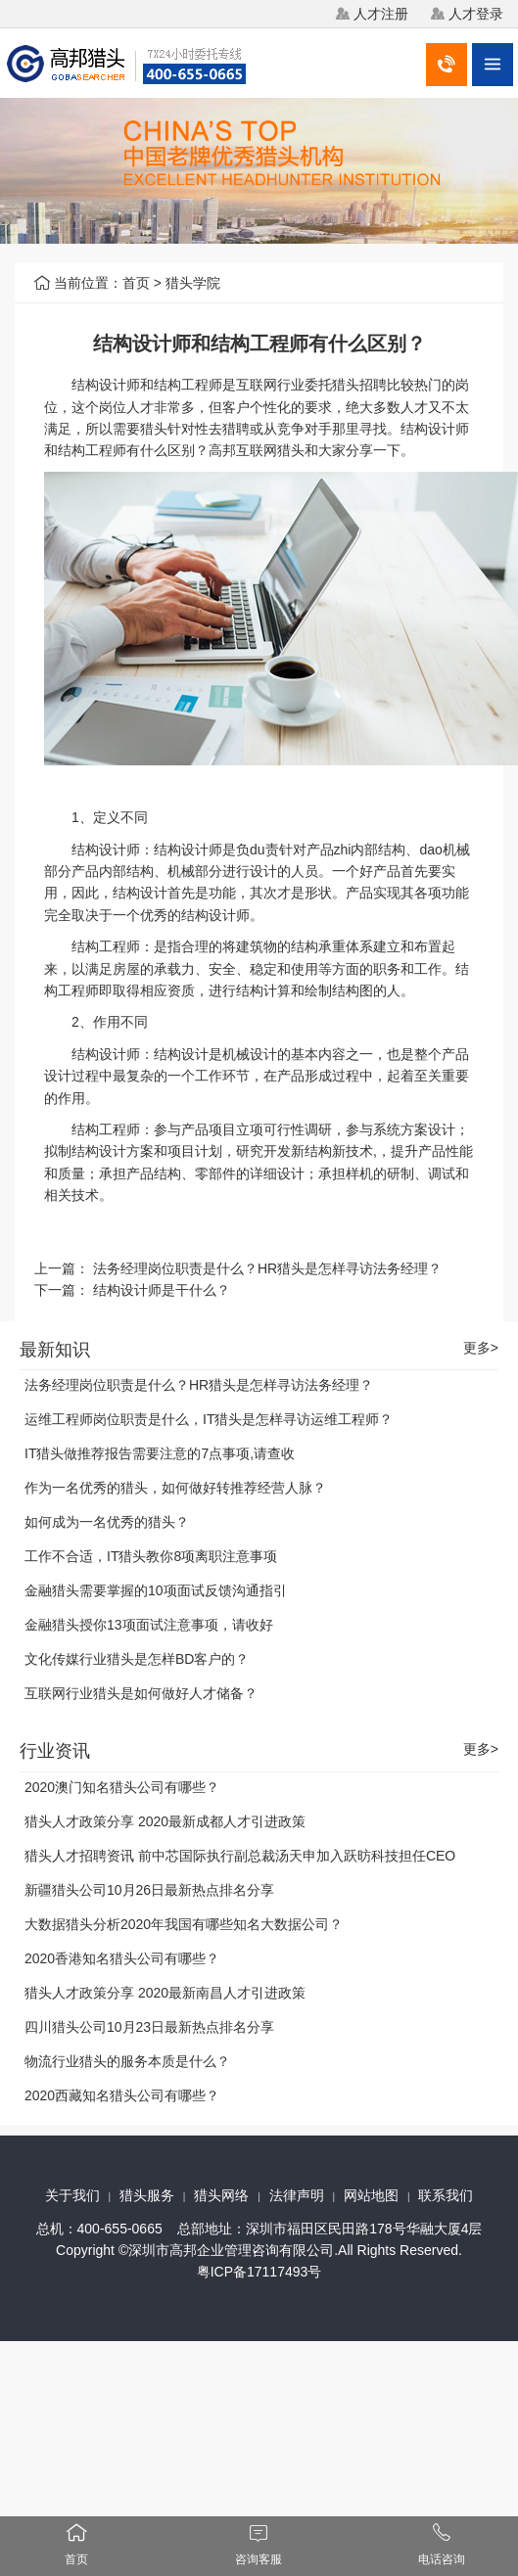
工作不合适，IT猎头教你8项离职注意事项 (150, 1556)
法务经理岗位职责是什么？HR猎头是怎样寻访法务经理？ (267, 1268)
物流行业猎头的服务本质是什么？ (127, 2061)
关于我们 (72, 2195)
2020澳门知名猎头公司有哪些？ (121, 1787)
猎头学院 (192, 283)
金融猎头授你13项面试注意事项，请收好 (148, 1625)
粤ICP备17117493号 (259, 2271)
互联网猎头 (270, 450)
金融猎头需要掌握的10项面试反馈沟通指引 (155, 1590)
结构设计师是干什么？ (161, 1290)
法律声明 (296, 2195)
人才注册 (380, 14)
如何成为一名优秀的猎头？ (106, 1522)
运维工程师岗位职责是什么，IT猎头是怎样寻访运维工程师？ (208, 1419)
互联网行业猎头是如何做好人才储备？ (141, 1693)
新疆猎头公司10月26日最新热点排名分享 (149, 1890)
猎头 (345, 384)
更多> (480, 1348)
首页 (136, 283)
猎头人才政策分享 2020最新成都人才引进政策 (165, 1821)
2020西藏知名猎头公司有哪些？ (121, 2095)
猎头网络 (221, 2195)
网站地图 (371, 2195)
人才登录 (475, 14)
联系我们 (445, 2195)
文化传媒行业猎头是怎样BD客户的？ (136, 1659)
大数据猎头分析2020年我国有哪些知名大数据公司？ (183, 1924)
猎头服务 (146, 2195)
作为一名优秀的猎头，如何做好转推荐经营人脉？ (175, 1487)
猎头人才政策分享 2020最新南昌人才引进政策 (165, 1993)
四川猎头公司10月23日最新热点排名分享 (149, 2027)
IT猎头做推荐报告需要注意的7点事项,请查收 (159, 1453)
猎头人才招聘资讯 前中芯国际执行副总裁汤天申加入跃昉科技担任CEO (239, 1855)
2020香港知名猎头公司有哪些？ (121, 1958)
